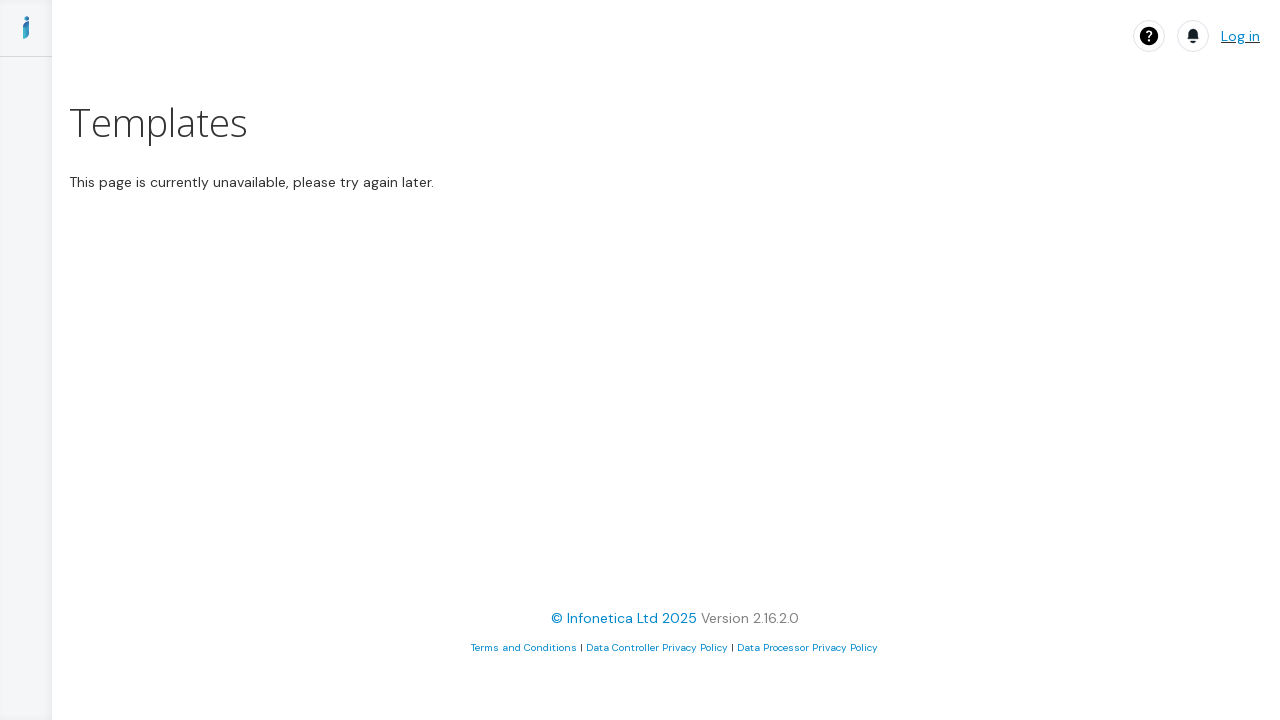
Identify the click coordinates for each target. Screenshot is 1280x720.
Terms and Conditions (524, 647)
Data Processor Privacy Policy (807, 647)
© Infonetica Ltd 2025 (624, 618)
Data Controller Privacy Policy (657, 647)
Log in (1240, 36)
